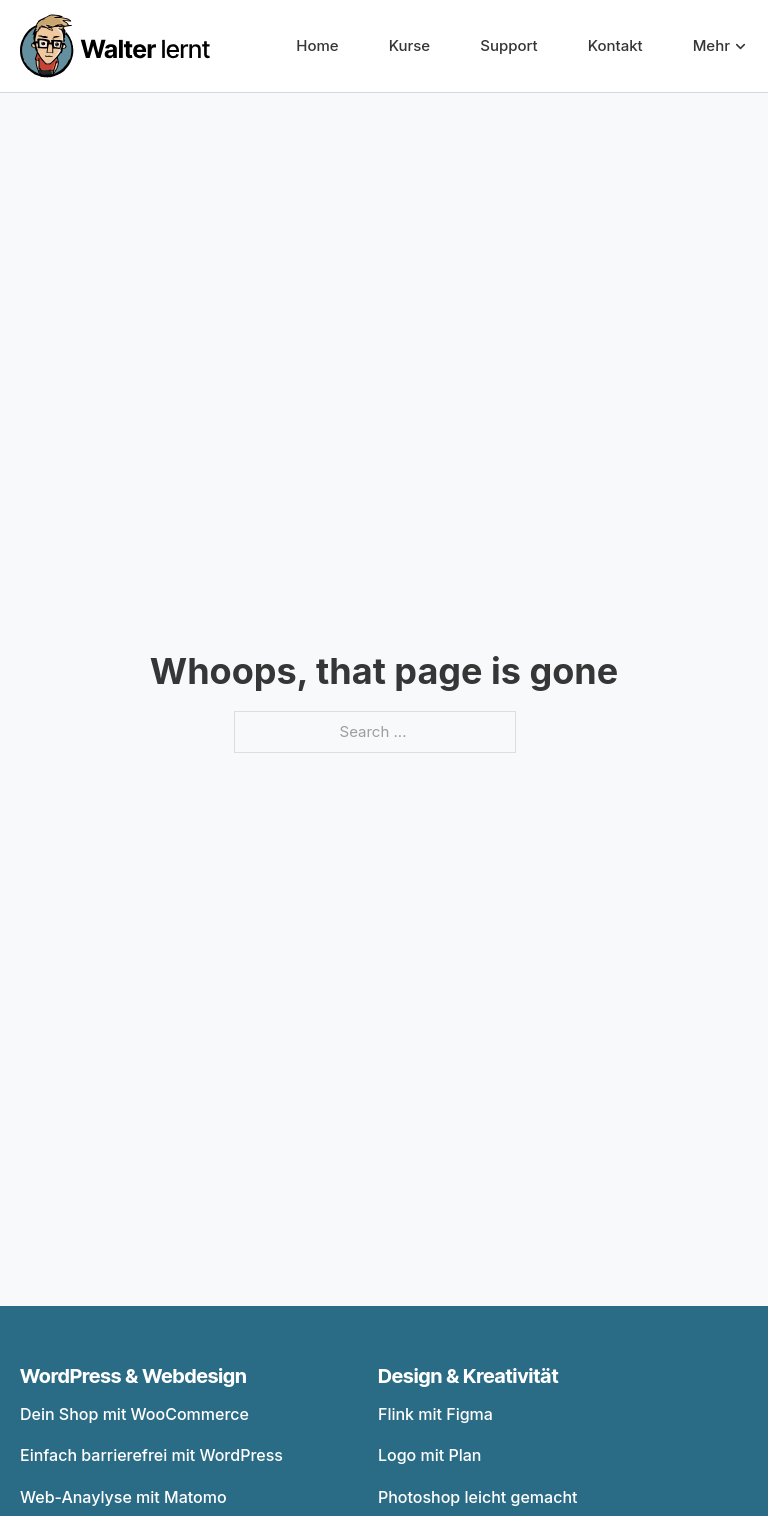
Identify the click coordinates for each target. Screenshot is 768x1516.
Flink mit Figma (435, 1414)
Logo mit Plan (430, 1455)
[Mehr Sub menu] (740, 46)
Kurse (410, 45)
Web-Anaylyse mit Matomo (123, 1497)
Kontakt (615, 45)
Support (508, 45)
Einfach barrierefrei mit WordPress (151, 1455)
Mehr (711, 45)
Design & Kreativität (468, 1376)
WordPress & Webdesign (133, 1376)
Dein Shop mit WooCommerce (134, 1414)
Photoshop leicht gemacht (478, 1497)
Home (317, 45)
